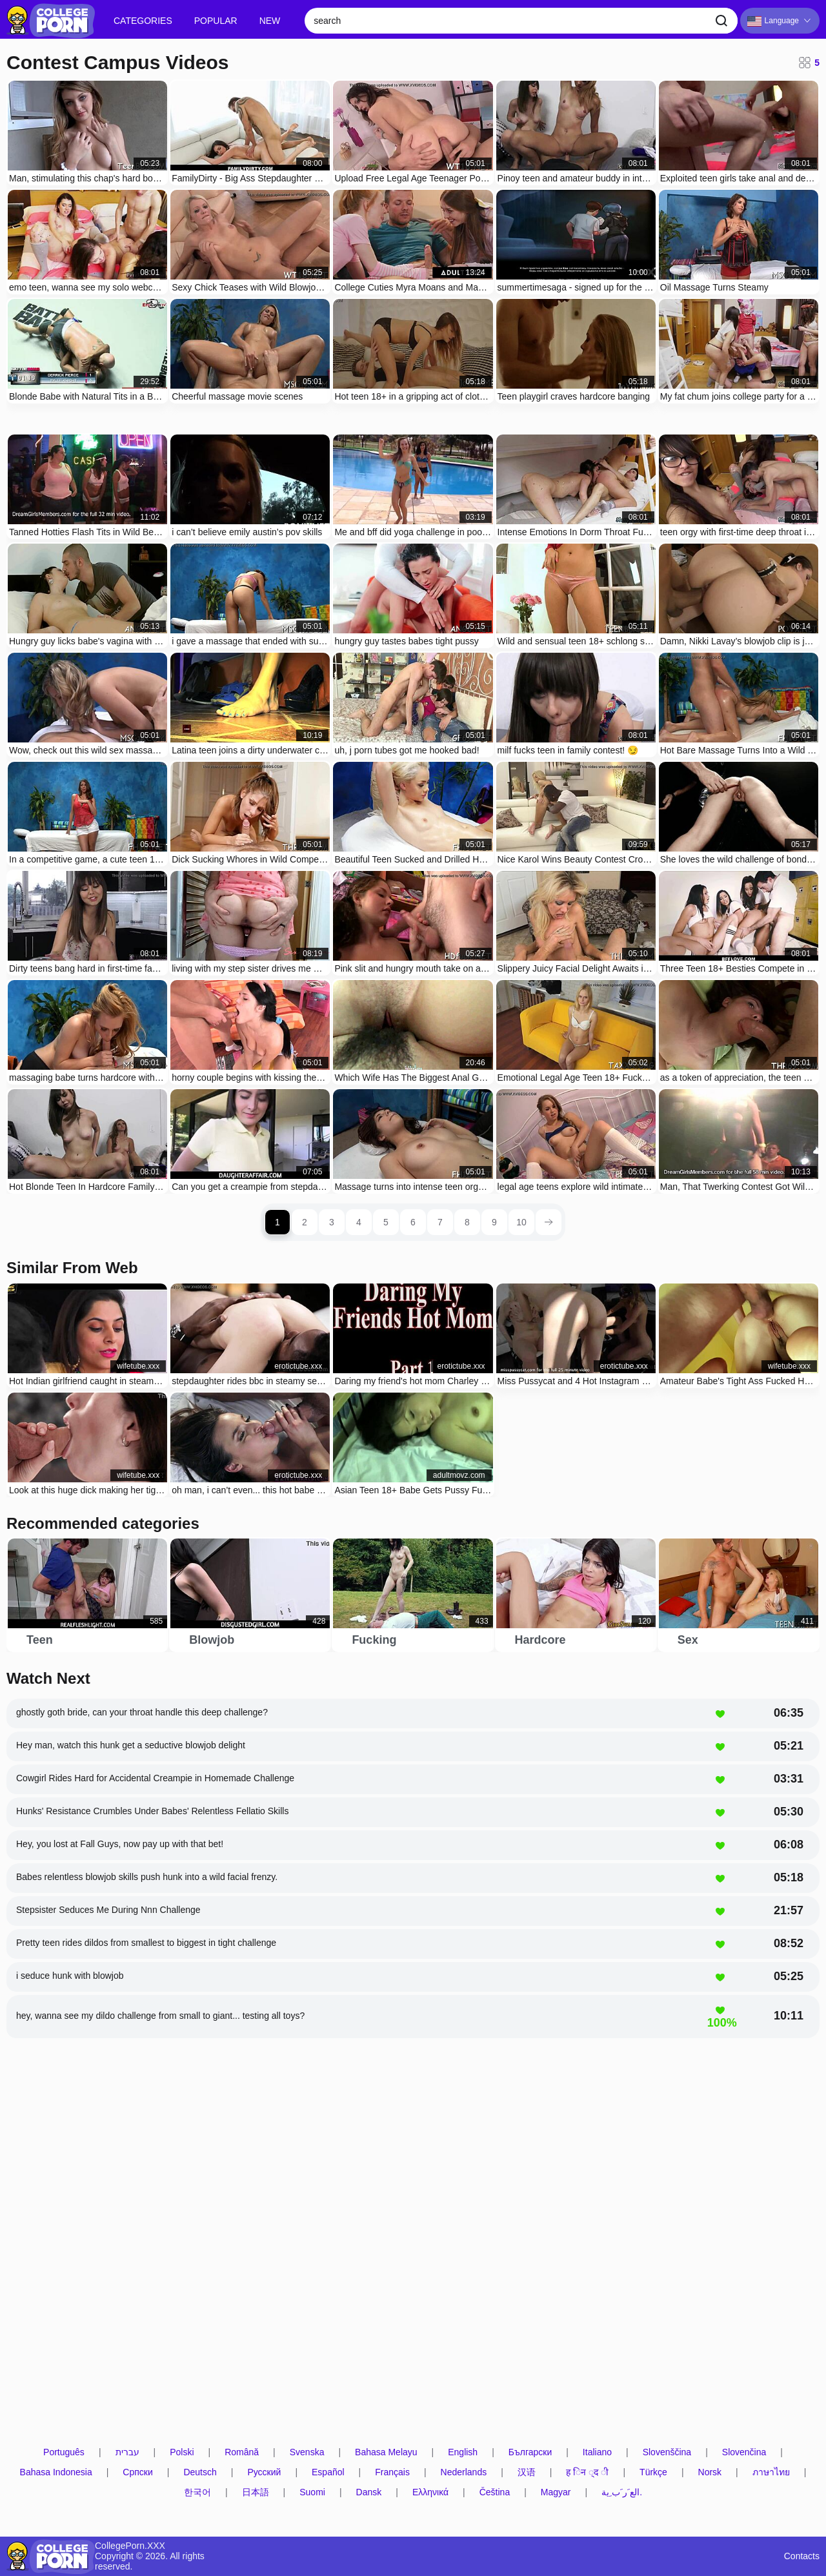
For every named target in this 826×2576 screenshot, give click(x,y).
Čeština (494, 2492)
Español (328, 2472)
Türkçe (653, 2472)
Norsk (710, 2472)
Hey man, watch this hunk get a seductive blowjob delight (130, 1745)
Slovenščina (667, 2452)
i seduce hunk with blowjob (70, 1975)
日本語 (255, 2492)
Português (64, 2452)
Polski (182, 2452)
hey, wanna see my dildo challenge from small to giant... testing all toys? (160, 2015)
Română (242, 2452)
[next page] (548, 1222)
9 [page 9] (494, 1222)
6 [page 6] (413, 1222)
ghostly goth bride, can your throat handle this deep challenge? (142, 1712)
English (463, 2452)
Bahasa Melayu (386, 2452)
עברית (127, 2452)
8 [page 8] (467, 1222)
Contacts (802, 2556)
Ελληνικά (430, 2492)
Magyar (556, 2492)
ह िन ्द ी (587, 2472)
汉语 (527, 2472)
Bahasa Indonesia (56, 2472)
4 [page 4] (358, 1222)
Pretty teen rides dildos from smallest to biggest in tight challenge (146, 1942)
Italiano (597, 2452)
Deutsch (199, 2472)
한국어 (197, 2492)
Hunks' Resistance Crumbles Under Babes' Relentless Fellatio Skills (152, 1811)
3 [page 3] (331, 1222)
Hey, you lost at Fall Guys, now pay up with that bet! (119, 1844)
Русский (264, 2472)
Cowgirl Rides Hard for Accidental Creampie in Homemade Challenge (155, 1778)
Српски (137, 2472)
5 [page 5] (385, 1222)
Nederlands (464, 2472)
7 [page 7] (440, 1222)
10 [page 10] (521, 1222)
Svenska (307, 2452)
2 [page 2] (304, 1222)
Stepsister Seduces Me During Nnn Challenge (108, 1910)
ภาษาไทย (771, 2472)
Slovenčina (744, 2452)
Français (392, 2472)
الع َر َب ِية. (621, 2492)
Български (530, 2452)
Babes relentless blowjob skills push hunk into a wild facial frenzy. (146, 1877)
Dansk (369, 2492)
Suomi (312, 2492)
